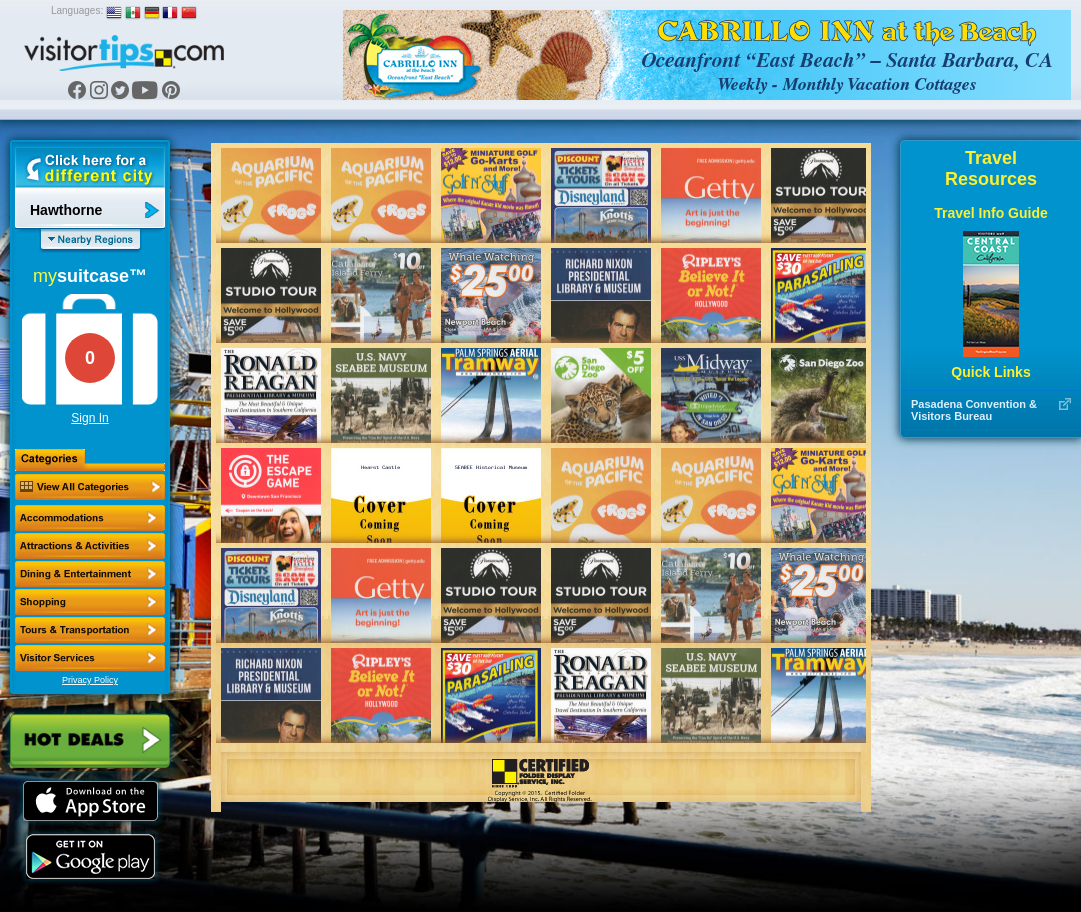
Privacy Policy (90, 680)
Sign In (89, 418)
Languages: (77, 10)
